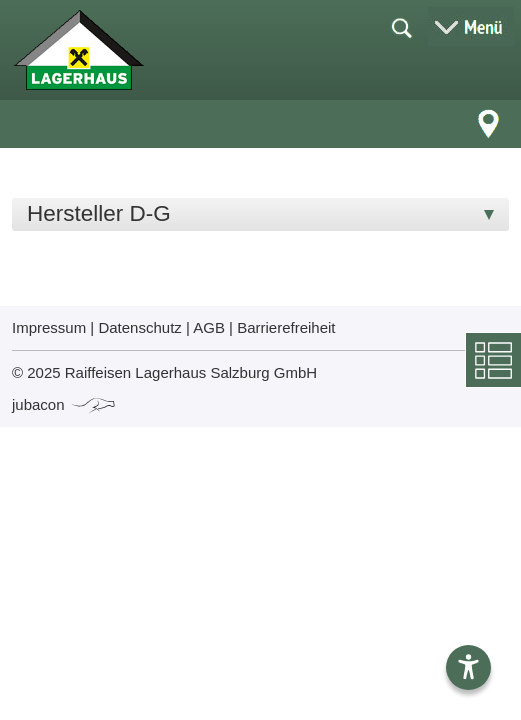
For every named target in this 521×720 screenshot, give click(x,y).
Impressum (49, 327)
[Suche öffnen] (401, 27)
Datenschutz (139, 327)
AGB (209, 327)
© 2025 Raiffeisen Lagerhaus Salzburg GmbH (164, 372)
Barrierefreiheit (286, 327)
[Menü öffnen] (471, 26)
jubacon (64, 404)
